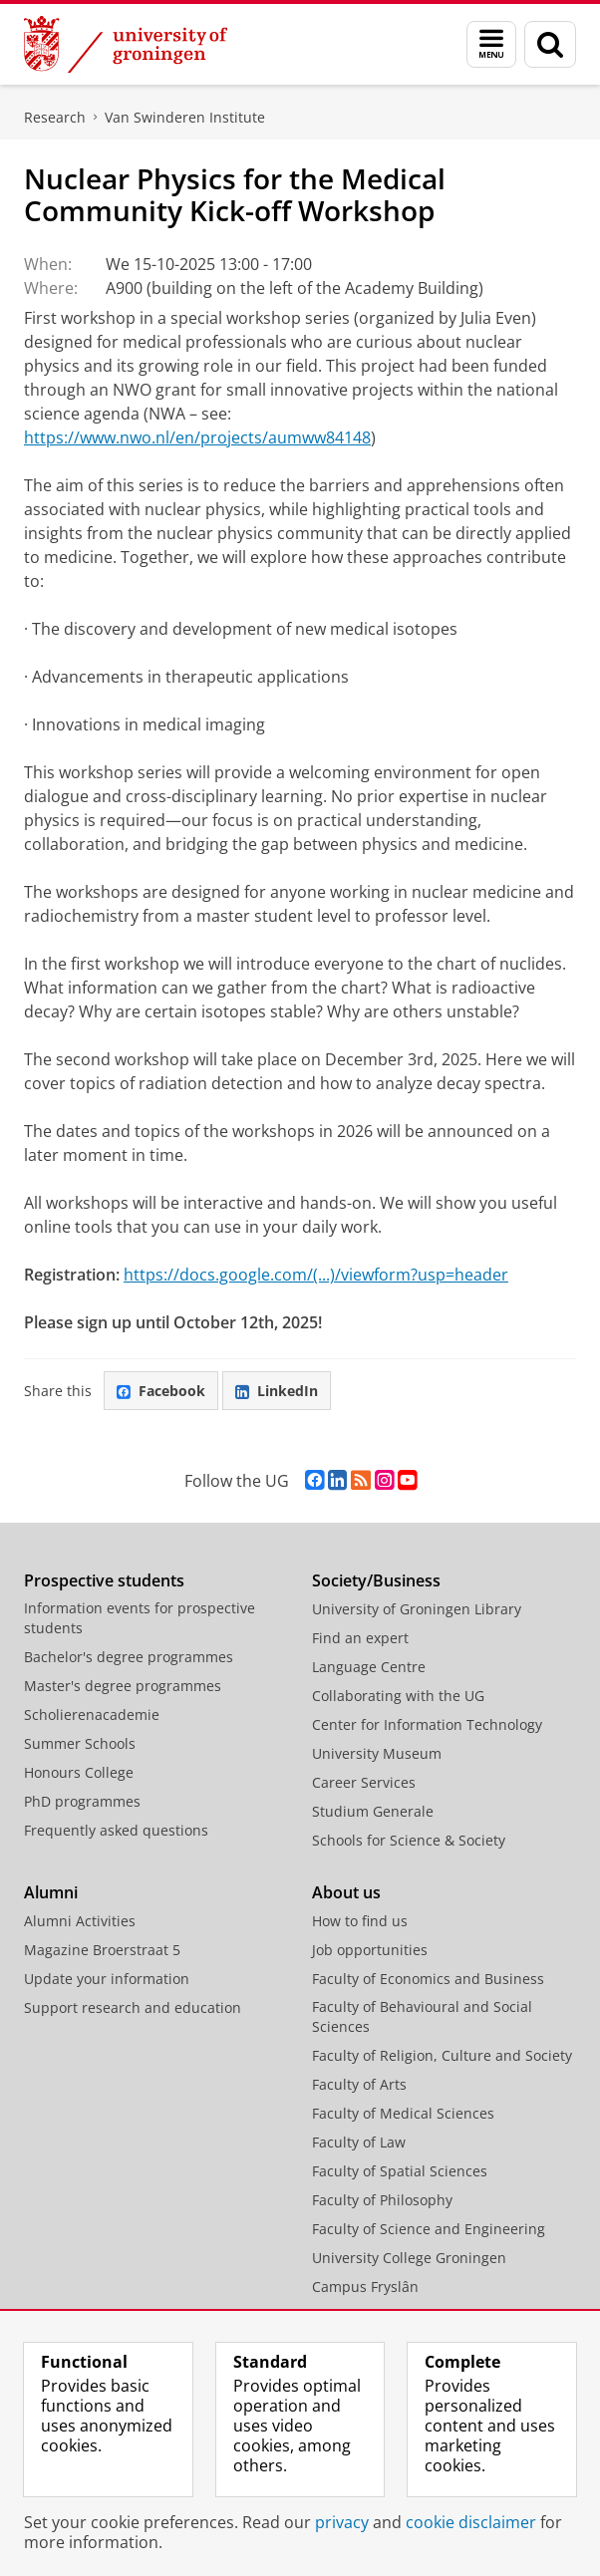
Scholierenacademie (91, 1714)
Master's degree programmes (122, 1685)
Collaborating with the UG (398, 1695)
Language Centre (369, 1666)
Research (55, 117)
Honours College (79, 1772)
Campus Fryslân (365, 2286)
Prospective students (104, 1580)
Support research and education (132, 2007)
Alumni (51, 1892)
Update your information (106, 1978)
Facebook (161, 1390)
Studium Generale (373, 1811)
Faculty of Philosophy (382, 2199)
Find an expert (360, 1637)
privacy (342, 2522)
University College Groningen (409, 2257)
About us (346, 1892)
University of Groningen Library (416, 1608)
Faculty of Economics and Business (428, 1978)
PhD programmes (82, 1801)
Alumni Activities (80, 1920)
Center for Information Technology (427, 1724)
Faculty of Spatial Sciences (399, 2170)
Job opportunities (370, 1949)
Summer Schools (80, 1743)
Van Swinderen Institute (185, 117)
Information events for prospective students (139, 1617)
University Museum (377, 1753)
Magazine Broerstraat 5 (102, 1949)
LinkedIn (276, 1390)
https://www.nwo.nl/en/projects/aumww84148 (197, 437)
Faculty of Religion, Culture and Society (442, 2055)
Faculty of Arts (359, 2084)
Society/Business (376, 1580)
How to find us (360, 1920)
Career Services (364, 1782)
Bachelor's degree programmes (128, 1656)
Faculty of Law (359, 2142)
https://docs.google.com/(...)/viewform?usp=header (316, 1275)
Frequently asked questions (116, 1830)
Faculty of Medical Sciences (403, 2113)
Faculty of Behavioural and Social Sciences (422, 2016)
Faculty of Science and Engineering (428, 2228)
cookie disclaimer (471, 2522)
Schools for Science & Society (408, 1840)
